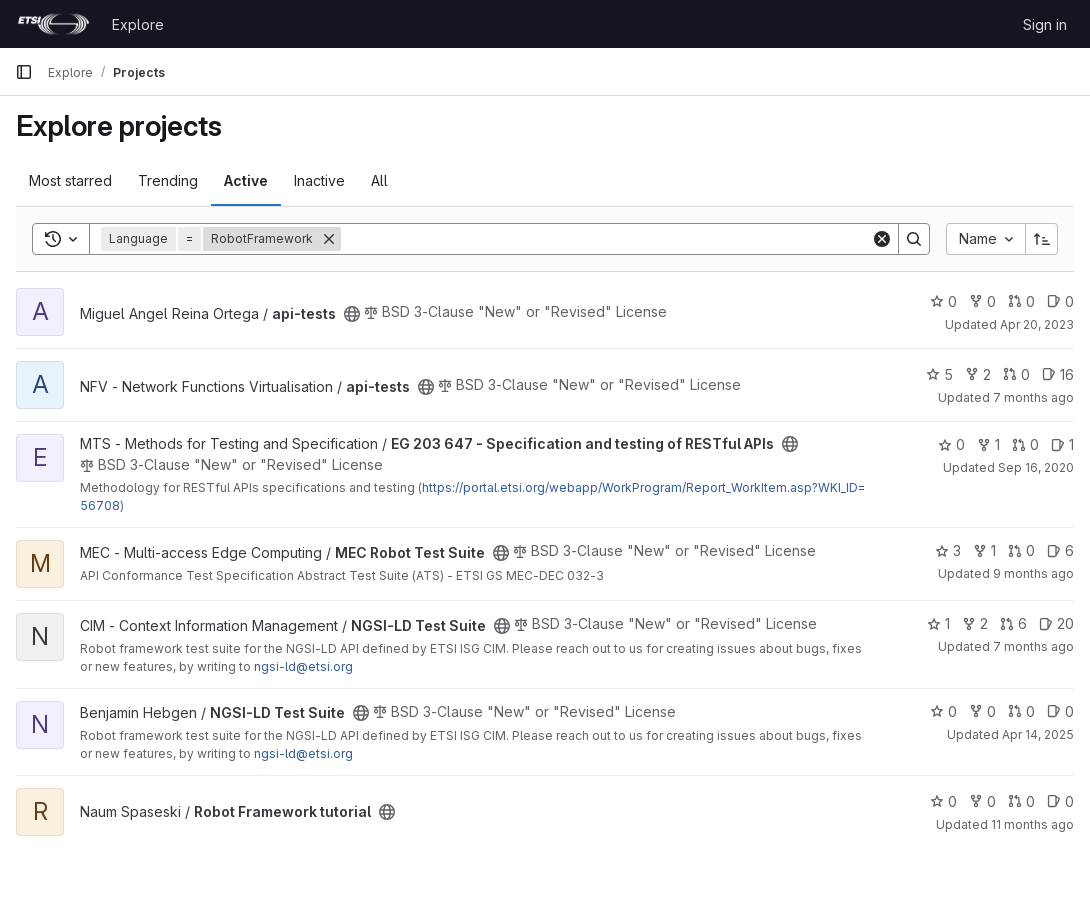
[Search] (606, 239)
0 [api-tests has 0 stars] (943, 301)
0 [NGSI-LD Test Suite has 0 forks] (982, 711)
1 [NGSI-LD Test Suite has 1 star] (938, 623)
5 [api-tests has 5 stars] (939, 374)
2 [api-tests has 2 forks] (978, 374)
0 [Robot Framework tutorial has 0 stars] (943, 801)
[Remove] (329, 239)
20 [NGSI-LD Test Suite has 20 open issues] (1056, 623)
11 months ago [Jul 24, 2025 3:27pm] (1032, 824)
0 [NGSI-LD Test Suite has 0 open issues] (1060, 711)
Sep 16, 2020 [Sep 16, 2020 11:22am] (1036, 467)
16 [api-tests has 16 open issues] (1058, 374)
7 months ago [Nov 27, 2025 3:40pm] (1033, 397)
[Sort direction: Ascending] (1042, 239)
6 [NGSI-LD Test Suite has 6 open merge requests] (1013, 623)
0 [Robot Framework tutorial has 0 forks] (982, 801)
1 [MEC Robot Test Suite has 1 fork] (984, 550)
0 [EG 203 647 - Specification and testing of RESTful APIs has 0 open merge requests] (1025, 444)
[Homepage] (53, 24)
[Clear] (882, 239)
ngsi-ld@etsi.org (303, 666)
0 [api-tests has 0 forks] (982, 301)
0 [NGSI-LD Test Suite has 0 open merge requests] (1021, 711)
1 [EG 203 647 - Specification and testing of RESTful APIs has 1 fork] (988, 444)
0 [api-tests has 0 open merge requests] (1021, 301)
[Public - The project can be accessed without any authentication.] (352, 314)
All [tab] (379, 180)
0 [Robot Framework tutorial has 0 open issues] (1060, 801)
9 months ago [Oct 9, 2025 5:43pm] (1033, 573)
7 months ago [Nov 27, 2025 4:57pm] (1033, 646)
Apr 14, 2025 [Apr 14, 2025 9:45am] (1038, 734)
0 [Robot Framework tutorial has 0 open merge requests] (1021, 801)
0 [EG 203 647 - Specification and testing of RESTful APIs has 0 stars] (951, 444)
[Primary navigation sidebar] (24, 72)
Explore (138, 24)
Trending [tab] (168, 180)
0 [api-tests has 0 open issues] (1060, 301)
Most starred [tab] (70, 180)
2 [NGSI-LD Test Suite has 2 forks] (975, 623)
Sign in (1045, 24)
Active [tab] (246, 180)
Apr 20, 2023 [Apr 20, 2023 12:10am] (1037, 324)
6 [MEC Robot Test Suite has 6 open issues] (1060, 550)
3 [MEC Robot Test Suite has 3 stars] (948, 550)
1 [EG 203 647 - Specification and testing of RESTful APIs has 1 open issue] (1062, 444)
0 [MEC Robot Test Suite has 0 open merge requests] (1021, 550)
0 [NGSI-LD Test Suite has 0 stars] (943, 711)
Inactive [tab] (319, 180)
